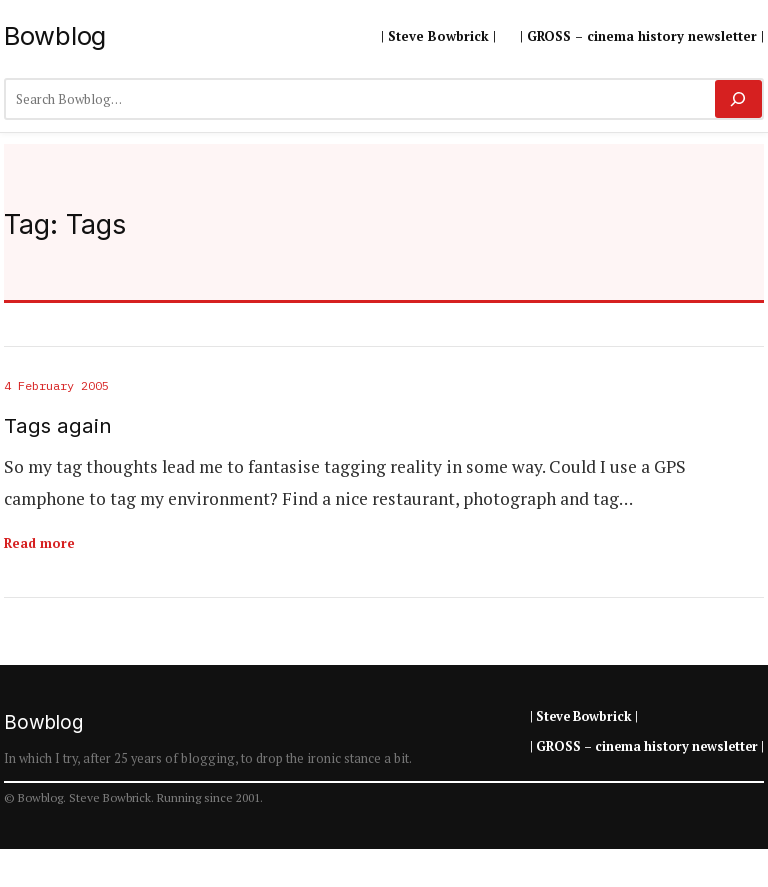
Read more (39, 543)
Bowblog (55, 35)
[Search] (738, 99)
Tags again (58, 426)
